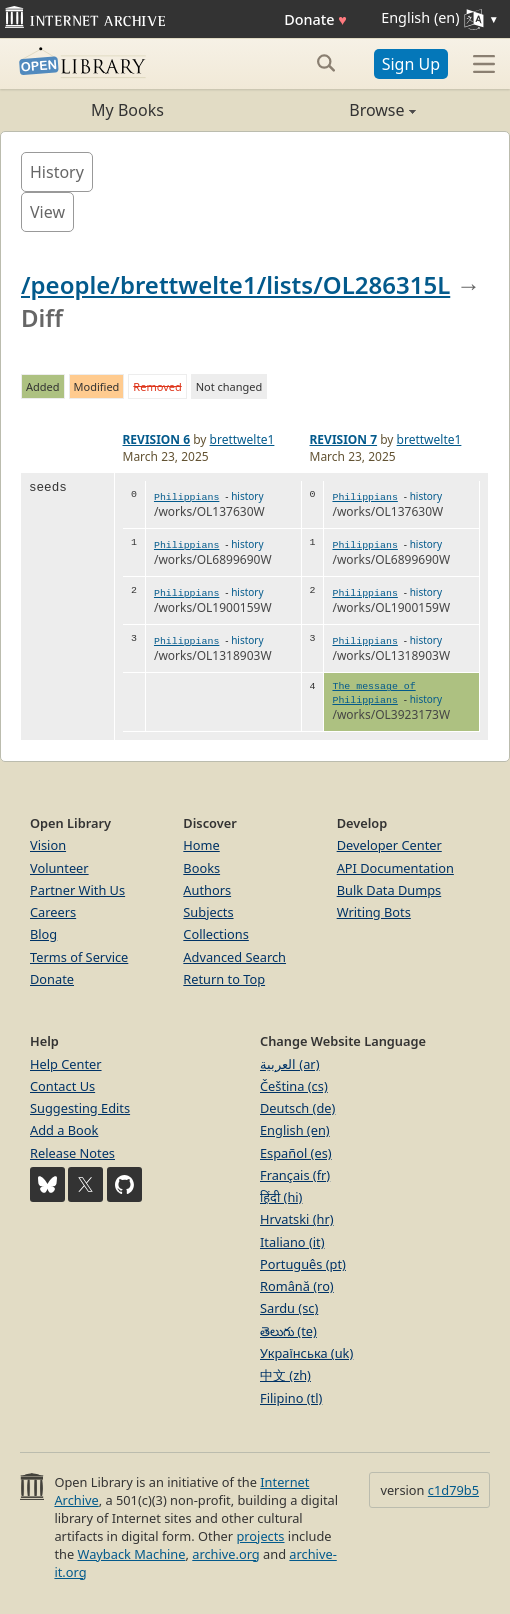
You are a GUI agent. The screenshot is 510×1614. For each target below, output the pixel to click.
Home (201, 845)
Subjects (208, 912)
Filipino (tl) (291, 1398)
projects (260, 1536)
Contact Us (62, 1086)
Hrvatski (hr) (297, 1219)
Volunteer (59, 868)
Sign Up (411, 64)
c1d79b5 (453, 1490)
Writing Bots (374, 912)
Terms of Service (79, 957)
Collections (216, 934)
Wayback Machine (132, 1554)
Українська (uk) (306, 1353)
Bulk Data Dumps (389, 890)
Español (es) (296, 1153)
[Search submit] (326, 63)
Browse (335, 110)
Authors (207, 890)
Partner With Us (77, 890)
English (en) (295, 1130)
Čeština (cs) (294, 1086)
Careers (53, 912)
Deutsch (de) (297, 1108)
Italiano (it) (292, 1242)
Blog (43, 934)
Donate (315, 19)
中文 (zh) (285, 1375)
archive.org (225, 1554)
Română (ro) (297, 1286)
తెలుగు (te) (288, 1331)
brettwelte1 (242, 439)
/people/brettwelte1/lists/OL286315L (235, 284)
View (47, 212)
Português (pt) (303, 1264)
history (247, 496)
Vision (48, 845)
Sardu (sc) (289, 1308)
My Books (127, 110)
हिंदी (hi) (281, 1197)
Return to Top (224, 979)
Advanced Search (234, 957)
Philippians (186, 497)
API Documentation (395, 868)
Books (201, 868)
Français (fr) (295, 1175)
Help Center (66, 1064)
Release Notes (72, 1153)
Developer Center (389, 845)
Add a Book (64, 1130)
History (57, 172)
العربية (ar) (289, 1064)
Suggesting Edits (80, 1108)
